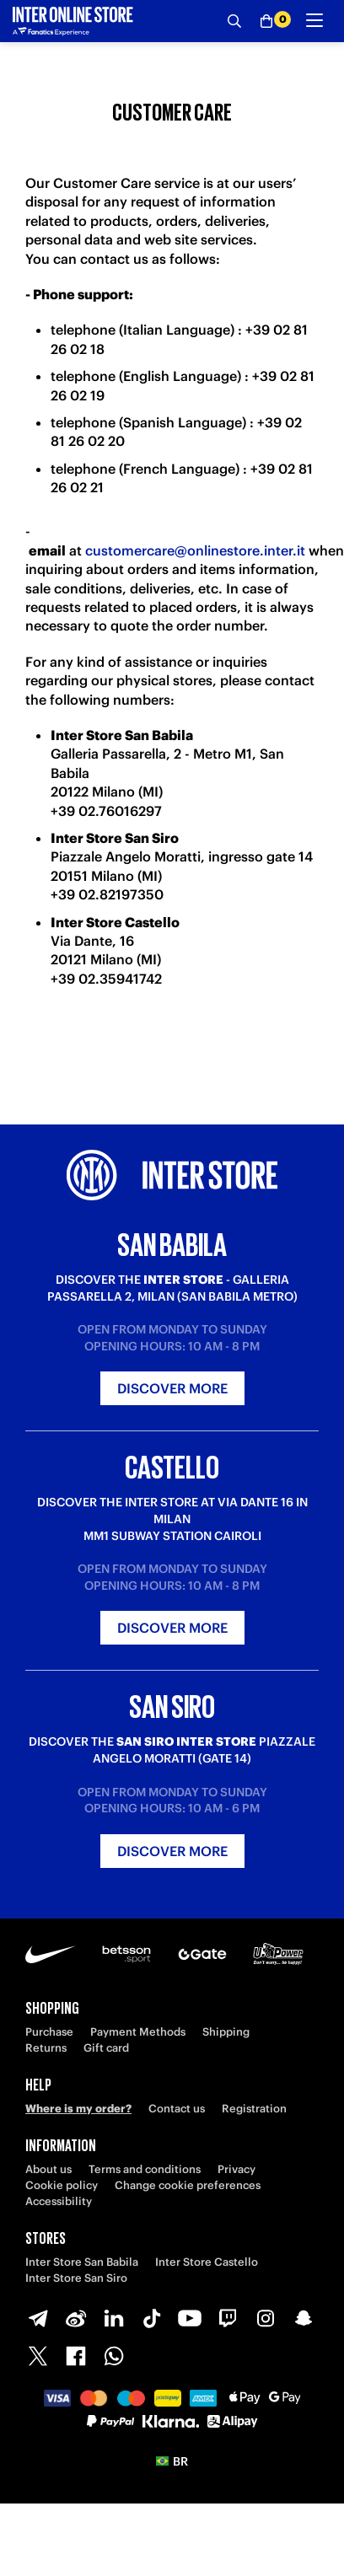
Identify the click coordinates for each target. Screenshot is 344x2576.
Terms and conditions (145, 2169)
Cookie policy (61, 2185)
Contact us (176, 2108)
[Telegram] (38, 2318)
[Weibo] (76, 2318)
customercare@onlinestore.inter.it (195, 550)
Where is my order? (78, 2108)
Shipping (226, 2032)
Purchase (49, 2032)
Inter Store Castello (206, 2262)
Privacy (236, 2169)
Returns (46, 2048)
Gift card (106, 2048)
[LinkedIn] (113, 2318)
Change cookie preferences (188, 2185)
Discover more (172, 1388)
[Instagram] (265, 2318)
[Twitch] (227, 2318)
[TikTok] (151, 2318)
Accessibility (58, 2201)
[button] (172, 2461)
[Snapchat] (303, 2318)
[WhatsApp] (113, 2356)
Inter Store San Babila (81, 2262)
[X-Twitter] (38, 2356)
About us (48, 2169)
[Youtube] (189, 2318)
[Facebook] (76, 2356)
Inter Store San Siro (76, 2278)
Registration (254, 2108)
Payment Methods (137, 2032)
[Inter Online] (73, 21)
